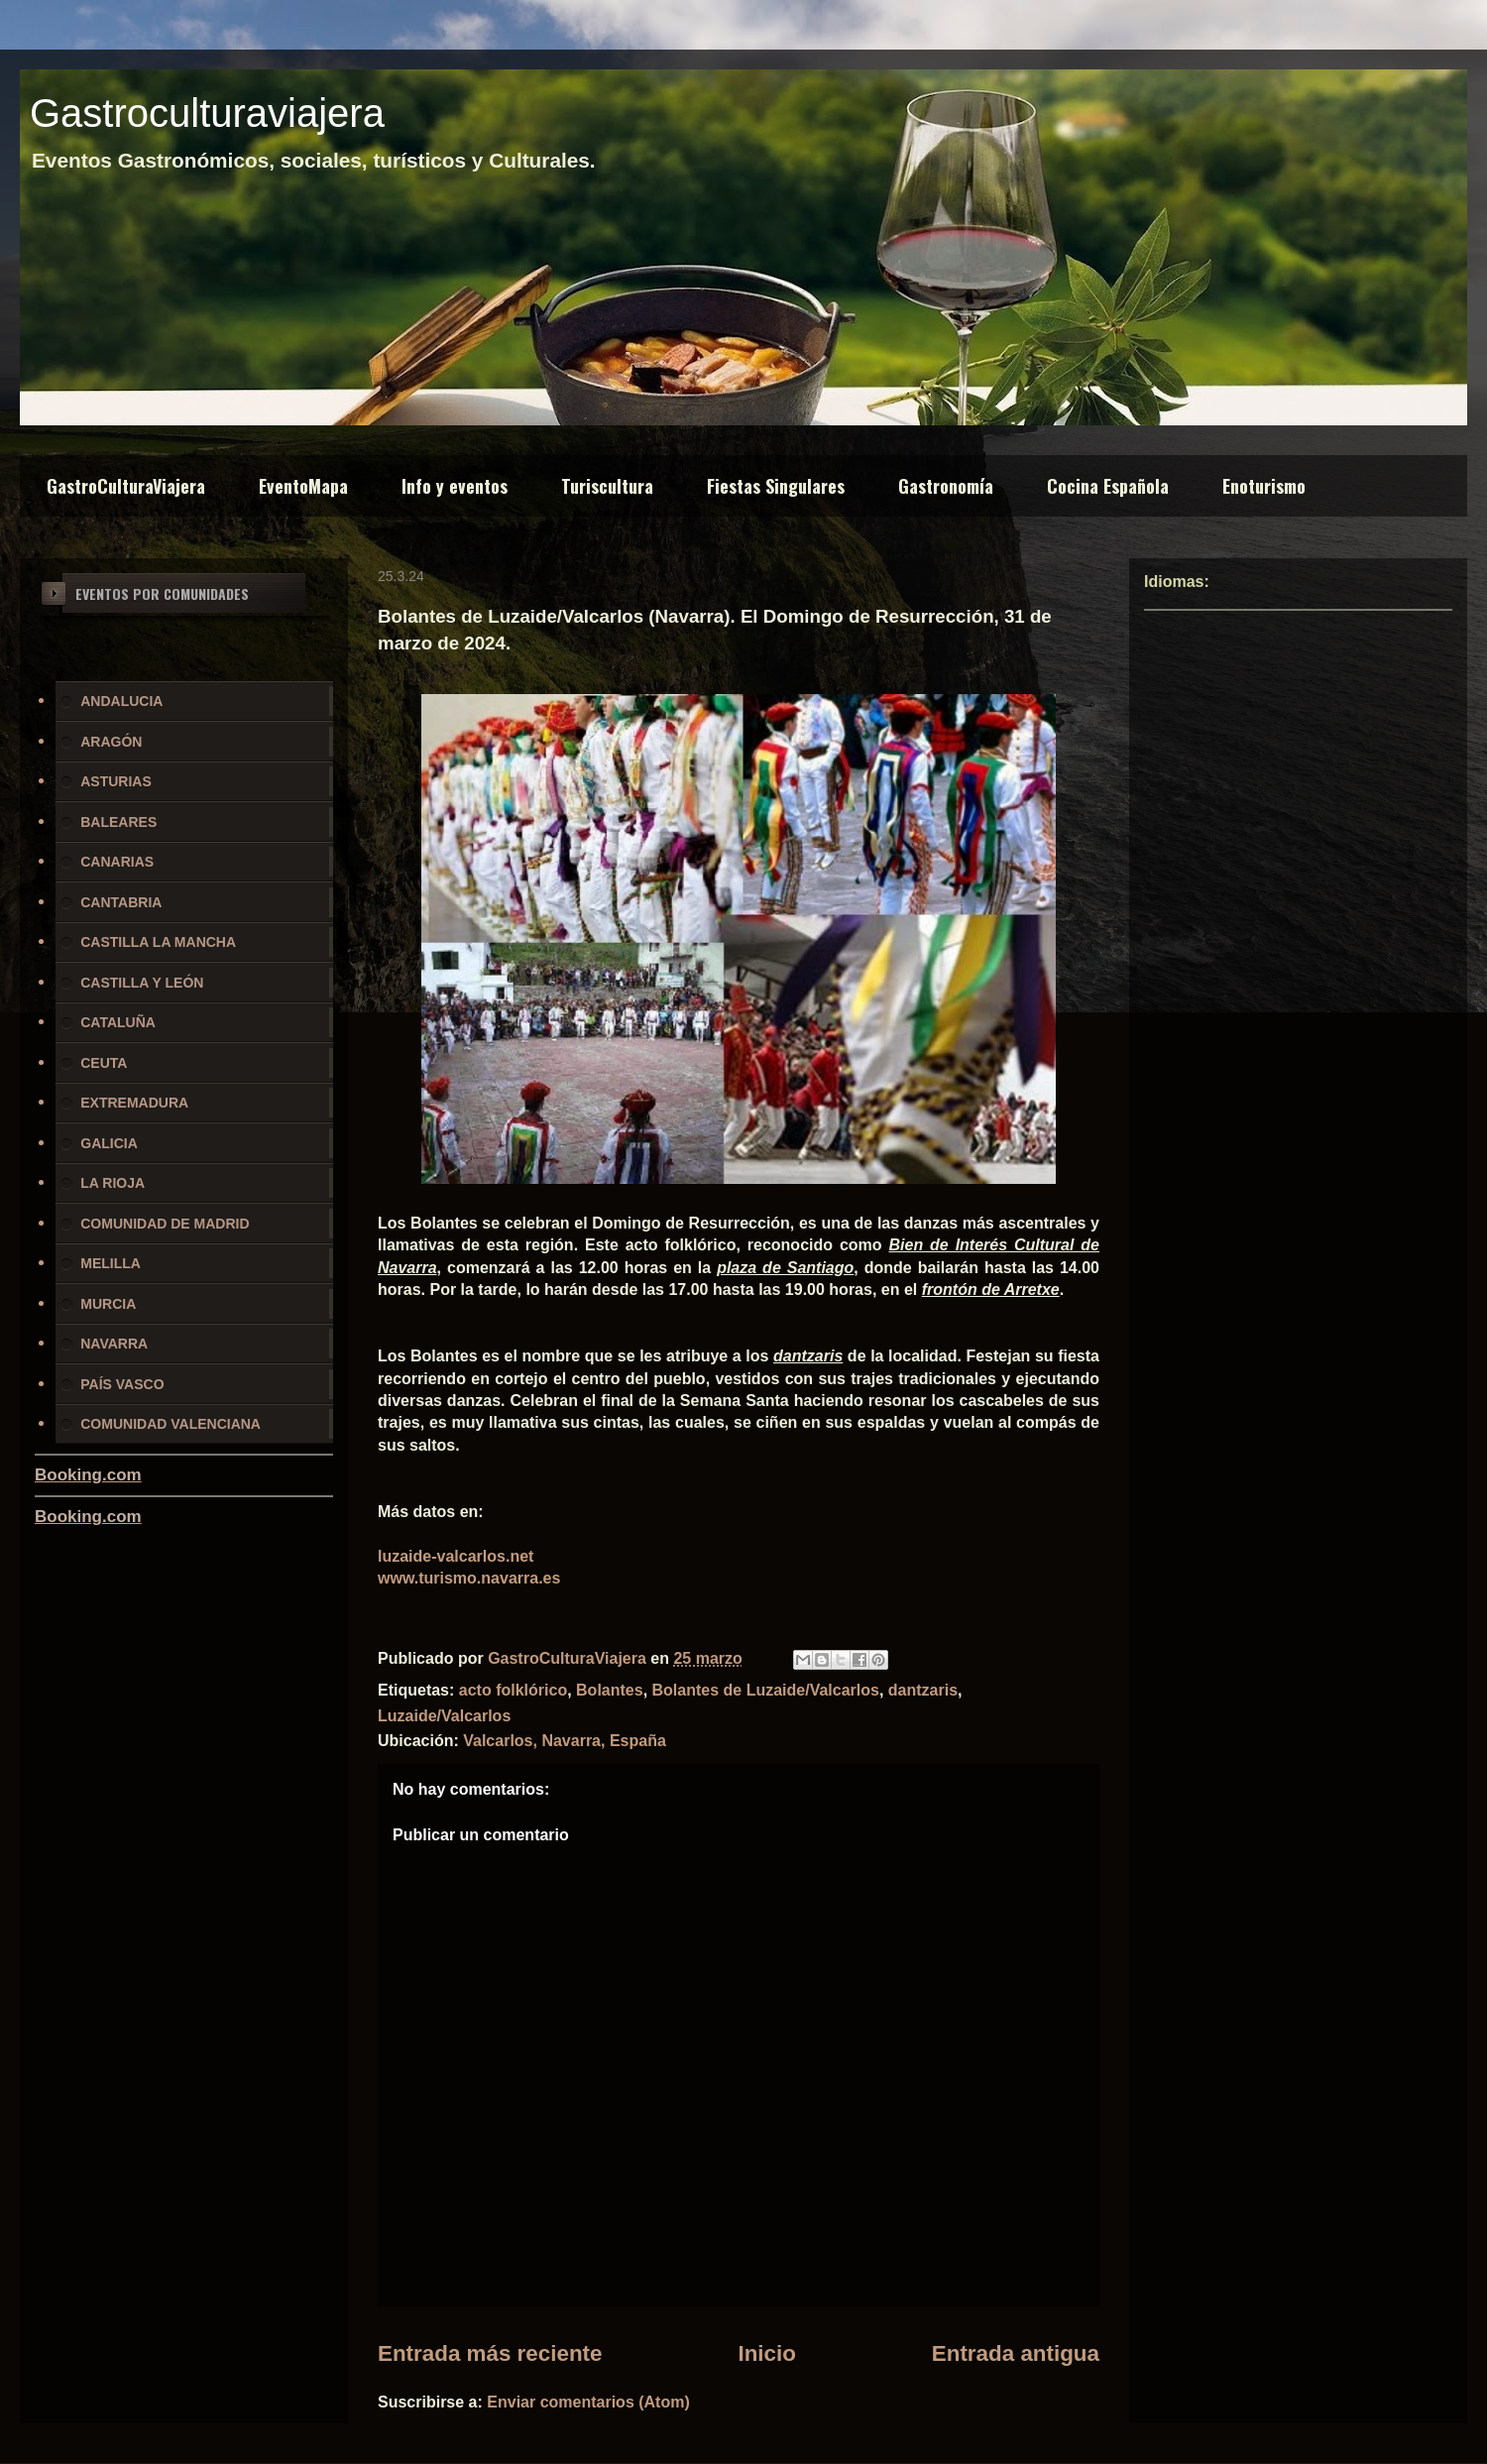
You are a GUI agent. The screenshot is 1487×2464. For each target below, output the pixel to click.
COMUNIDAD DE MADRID (164, 1224)
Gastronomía (945, 486)
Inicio (766, 2353)
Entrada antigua (1015, 2353)
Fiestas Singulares (776, 486)
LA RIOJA (112, 1183)
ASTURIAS (116, 781)
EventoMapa (303, 486)
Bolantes (609, 1690)
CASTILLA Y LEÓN (141, 983)
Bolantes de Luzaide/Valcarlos (765, 1690)
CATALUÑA (118, 1022)
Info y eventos (454, 486)
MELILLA (110, 1263)
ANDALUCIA (121, 701)
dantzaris (923, 1690)
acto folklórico (513, 1690)
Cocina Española (1108, 486)
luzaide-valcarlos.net (455, 1556)
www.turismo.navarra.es (469, 1578)
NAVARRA (114, 1343)
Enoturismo (1264, 486)
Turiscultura (607, 486)
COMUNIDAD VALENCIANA (170, 1424)
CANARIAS (117, 862)
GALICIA (109, 1143)
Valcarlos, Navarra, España (564, 1740)
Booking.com (88, 1475)
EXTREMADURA (134, 1103)
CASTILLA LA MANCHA (158, 942)
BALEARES (118, 822)
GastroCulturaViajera (126, 486)
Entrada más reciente (490, 2353)
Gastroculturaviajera (207, 113)
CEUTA (103, 1063)
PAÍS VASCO (122, 1384)
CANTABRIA (121, 902)
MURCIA (108, 1304)
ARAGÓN (111, 742)
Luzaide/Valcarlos (444, 1715)
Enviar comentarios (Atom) (588, 2402)
